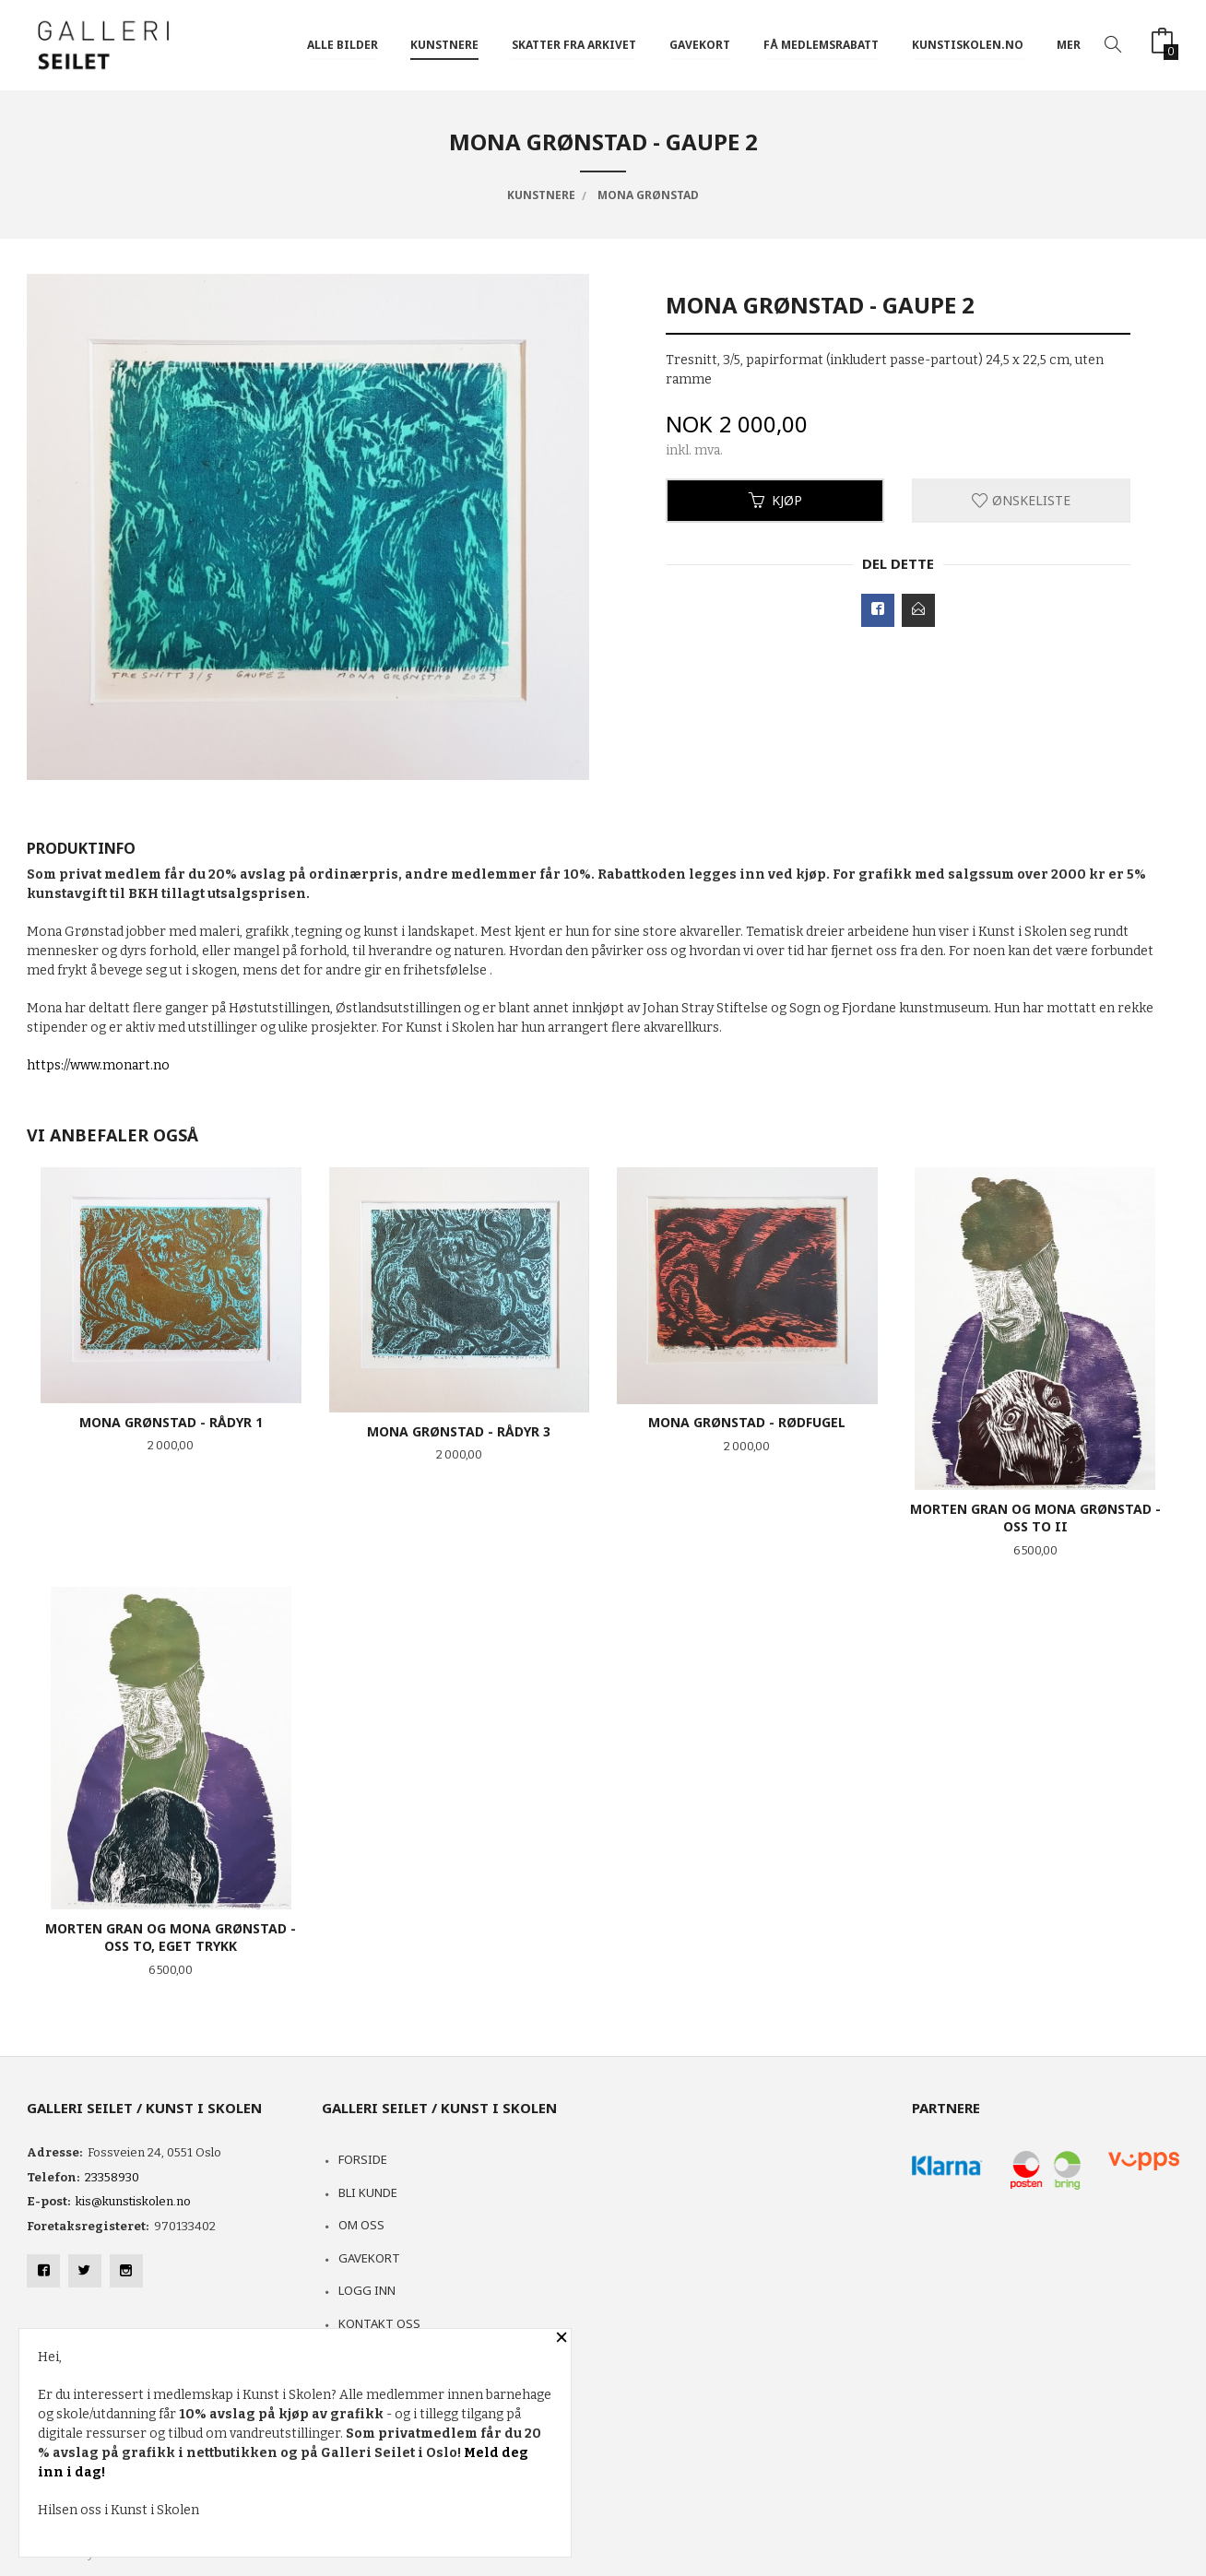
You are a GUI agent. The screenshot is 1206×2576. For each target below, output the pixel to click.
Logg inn (367, 2290)
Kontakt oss (379, 2323)
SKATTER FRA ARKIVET (574, 45)
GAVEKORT (699, 45)
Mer (1069, 45)
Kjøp (775, 500)
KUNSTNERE (444, 45)
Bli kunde (367, 2192)
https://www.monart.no (98, 1065)
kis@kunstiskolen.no (133, 2201)
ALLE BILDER (342, 45)
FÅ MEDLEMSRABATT (821, 45)
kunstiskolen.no (967, 45)
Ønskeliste (1021, 500)
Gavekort (369, 2258)
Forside (362, 2159)
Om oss (361, 2224)
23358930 (112, 2177)
